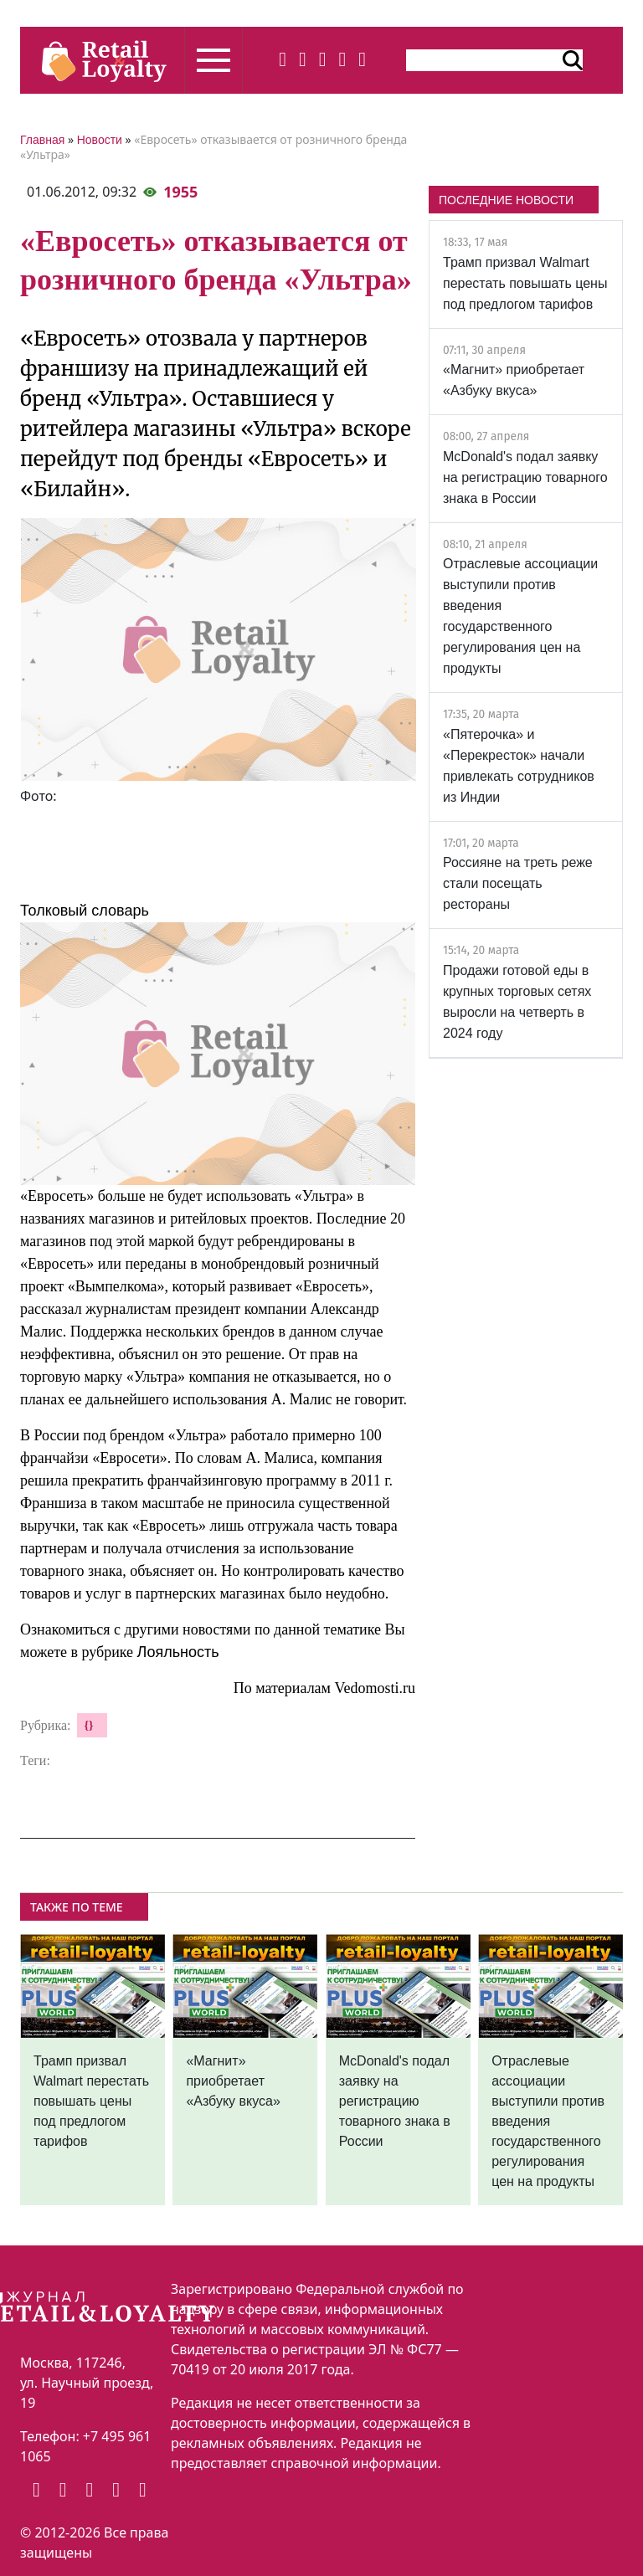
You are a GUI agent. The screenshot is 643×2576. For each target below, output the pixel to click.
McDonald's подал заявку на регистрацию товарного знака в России (525, 477)
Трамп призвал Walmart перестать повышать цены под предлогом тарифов (525, 283)
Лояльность (178, 1652)
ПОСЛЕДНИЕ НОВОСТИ (506, 200)
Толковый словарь (84, 910)
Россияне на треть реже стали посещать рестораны (518, 883)
